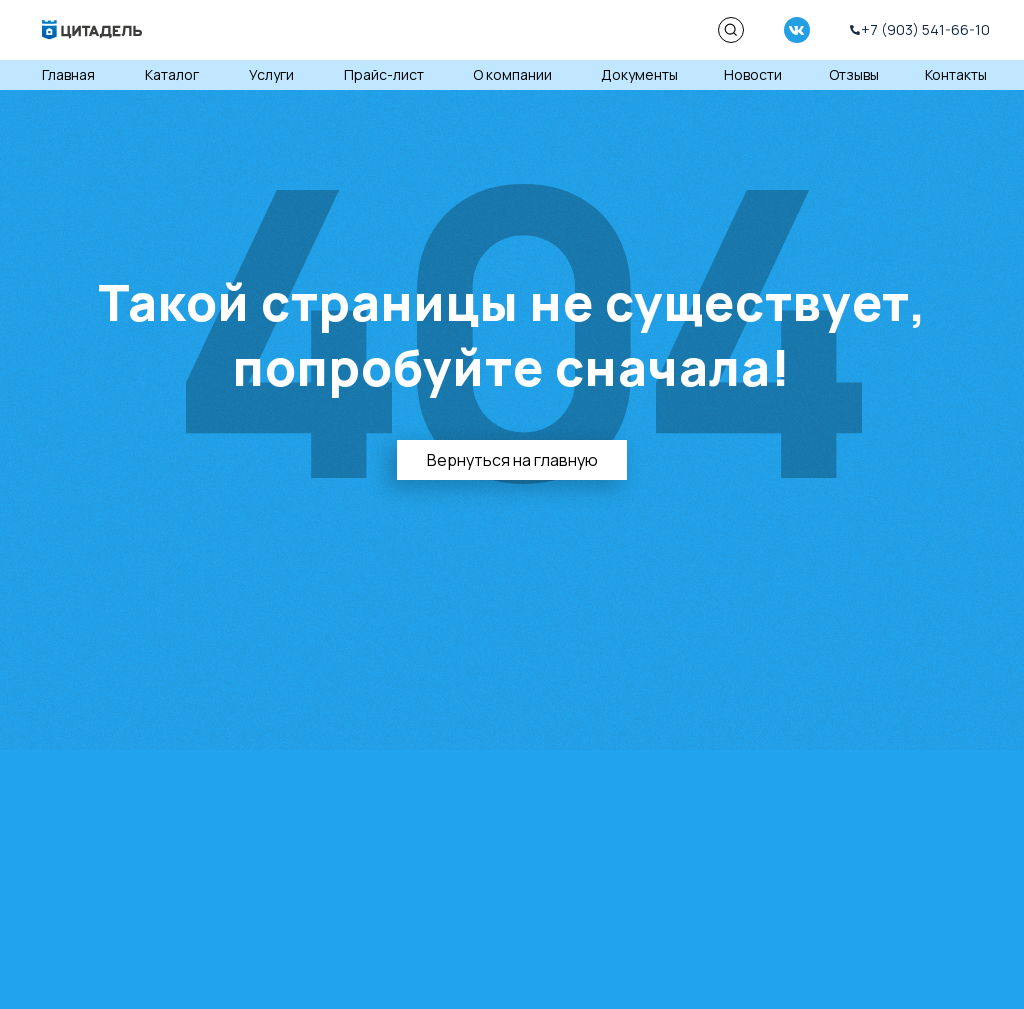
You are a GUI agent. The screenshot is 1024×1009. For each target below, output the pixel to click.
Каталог (172, 74)
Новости (753, 74)
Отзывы (854, 74)
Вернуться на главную (512, 460)
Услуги (271, 74)
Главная (68, 74)
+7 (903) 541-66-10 (925, 29)
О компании (512, 74)
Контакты (956, 74)
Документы (639, 74)
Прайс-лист (384, 74)
